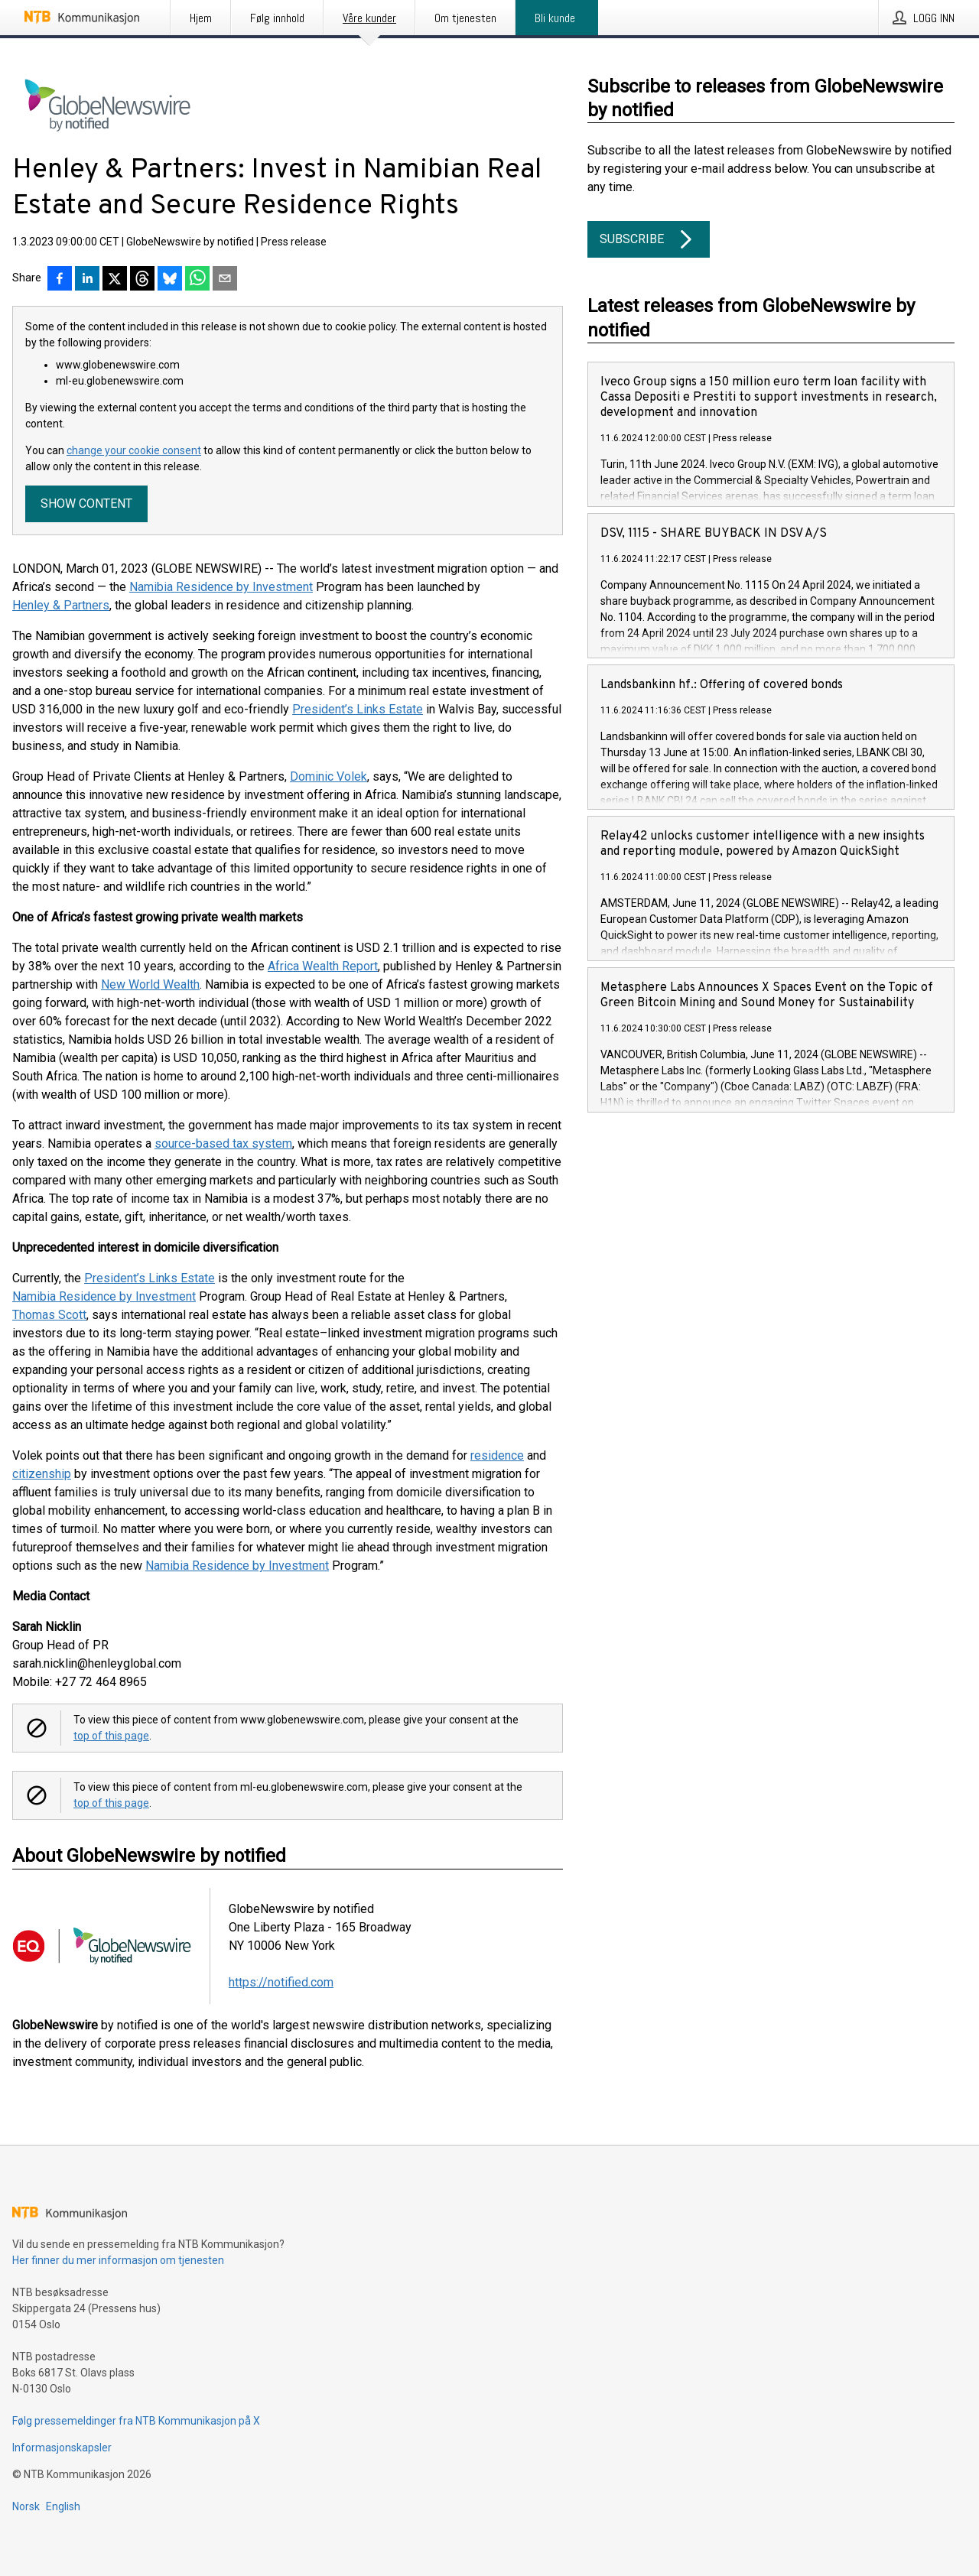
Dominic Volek (328, 776)
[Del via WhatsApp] (197, 280)
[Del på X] (114, 280)
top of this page (111, 1736)
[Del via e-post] (225, 280)
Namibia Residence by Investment (221, 587)
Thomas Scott (49, 1314)
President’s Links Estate (357, 709)
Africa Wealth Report (323, 966)
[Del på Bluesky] (170, 280)
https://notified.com (281, 1982)
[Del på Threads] (142, 280)
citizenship (41, 1474)
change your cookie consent (134, 450)
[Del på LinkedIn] (87, 280)
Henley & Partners (60, 605)
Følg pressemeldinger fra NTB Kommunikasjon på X (136, 2421)
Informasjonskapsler (62, 2447)
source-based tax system (223, 1143)
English (63, 2506)
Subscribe (649, 239)
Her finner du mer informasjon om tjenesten (118, 2260)
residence (497, 1455)
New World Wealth (150, 984)
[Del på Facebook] (59, 280)
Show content (86, 503)
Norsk (26, 2506)
